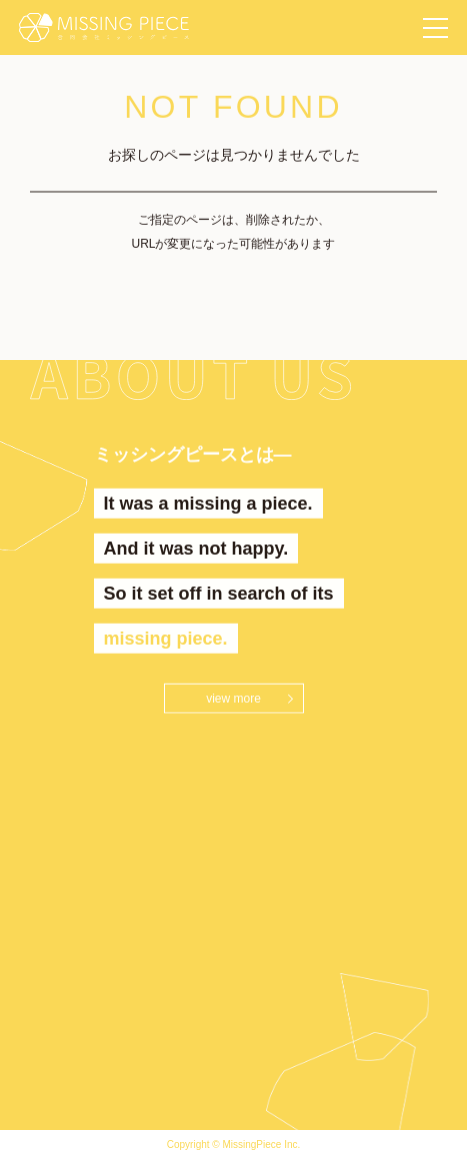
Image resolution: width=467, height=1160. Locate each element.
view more (233, 699)
